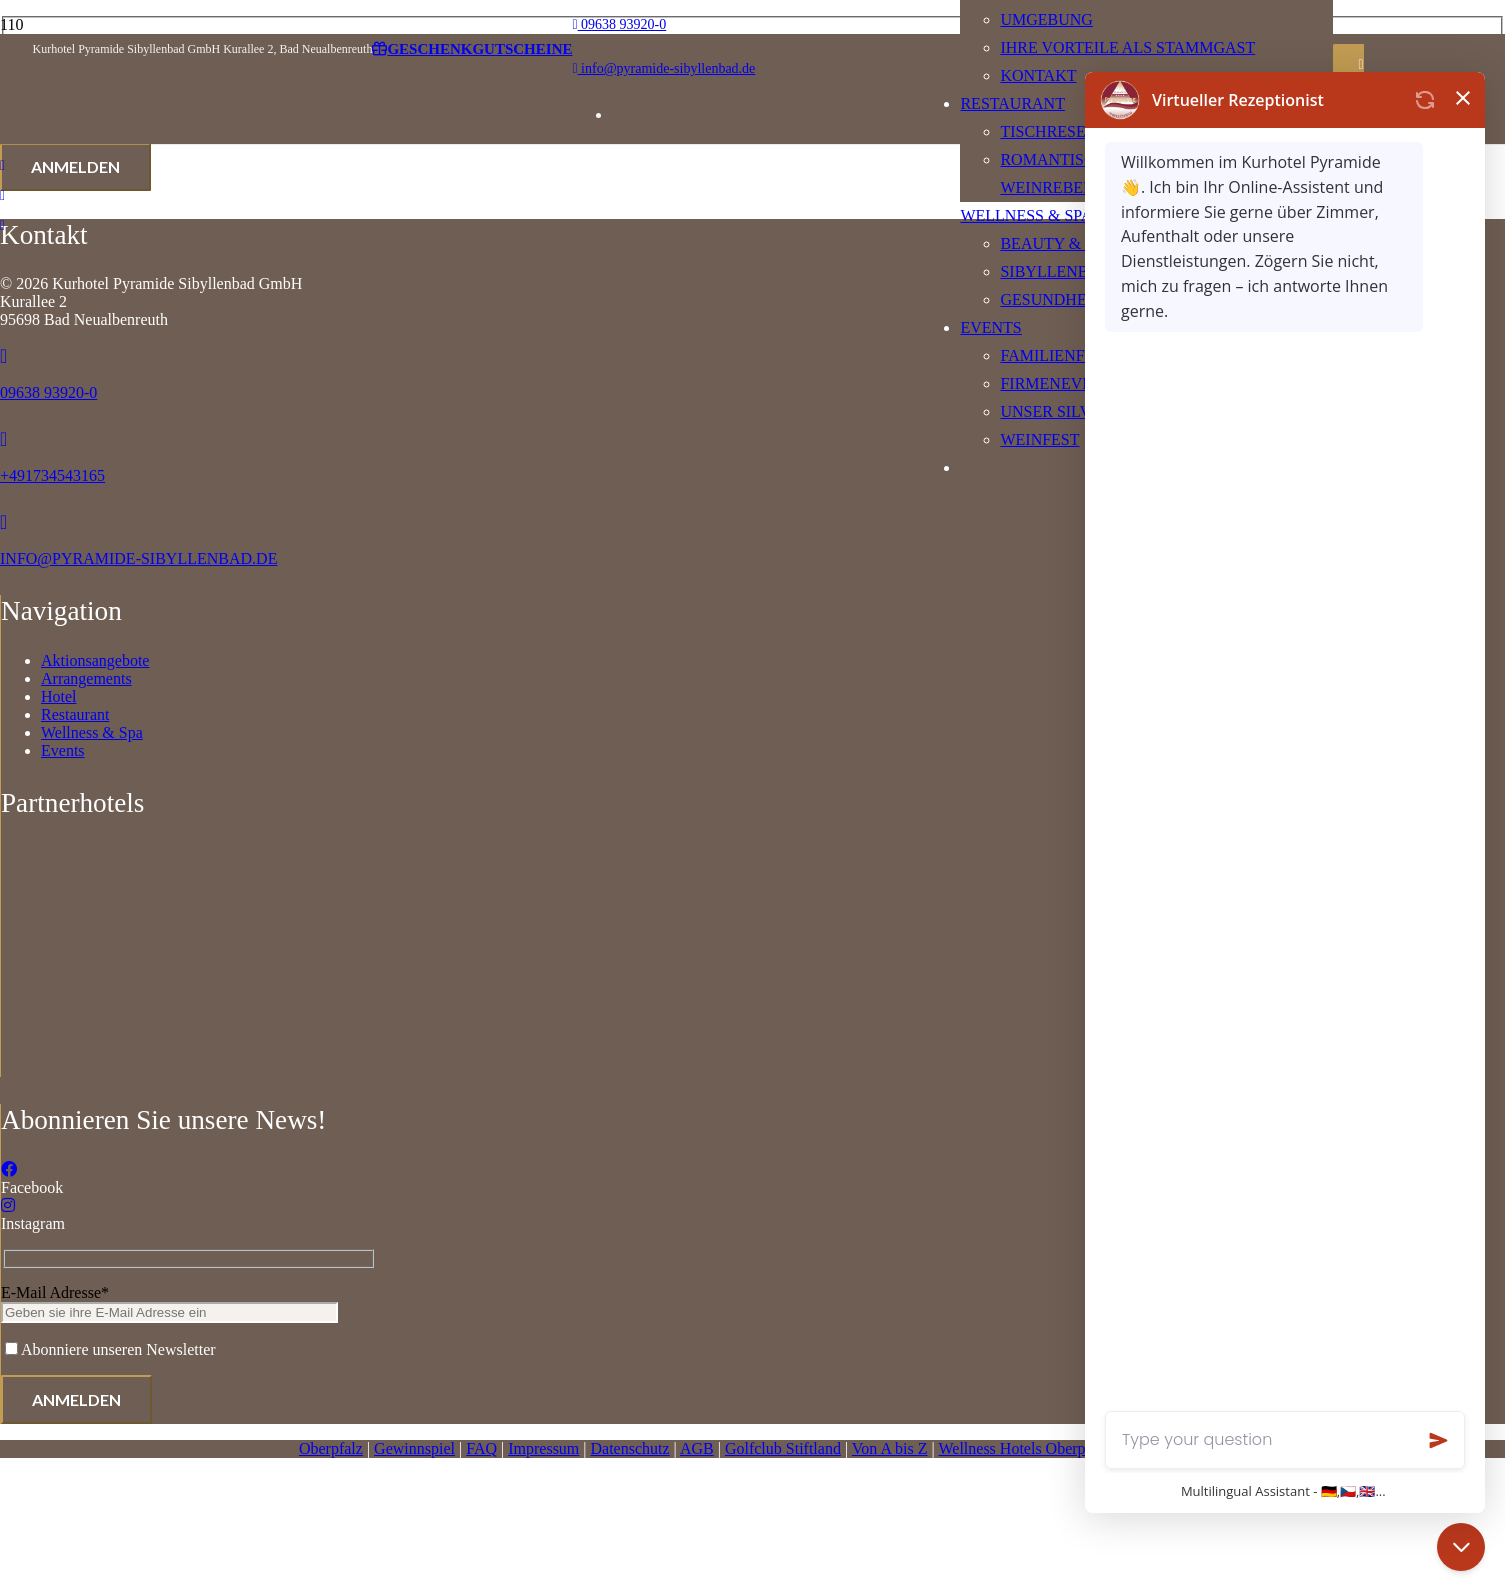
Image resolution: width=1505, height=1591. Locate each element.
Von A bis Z (890, 1448)
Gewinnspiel (414, 1448)
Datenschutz (630, 1448)
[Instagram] (8, 1205)
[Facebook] (9, 1169)
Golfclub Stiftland (783, 1448)
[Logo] (477, 1077)
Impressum (543, 1448)
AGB (697, 1448)
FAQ (481, 1448)
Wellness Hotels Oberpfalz (1023, 1448)
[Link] (2, 165)
